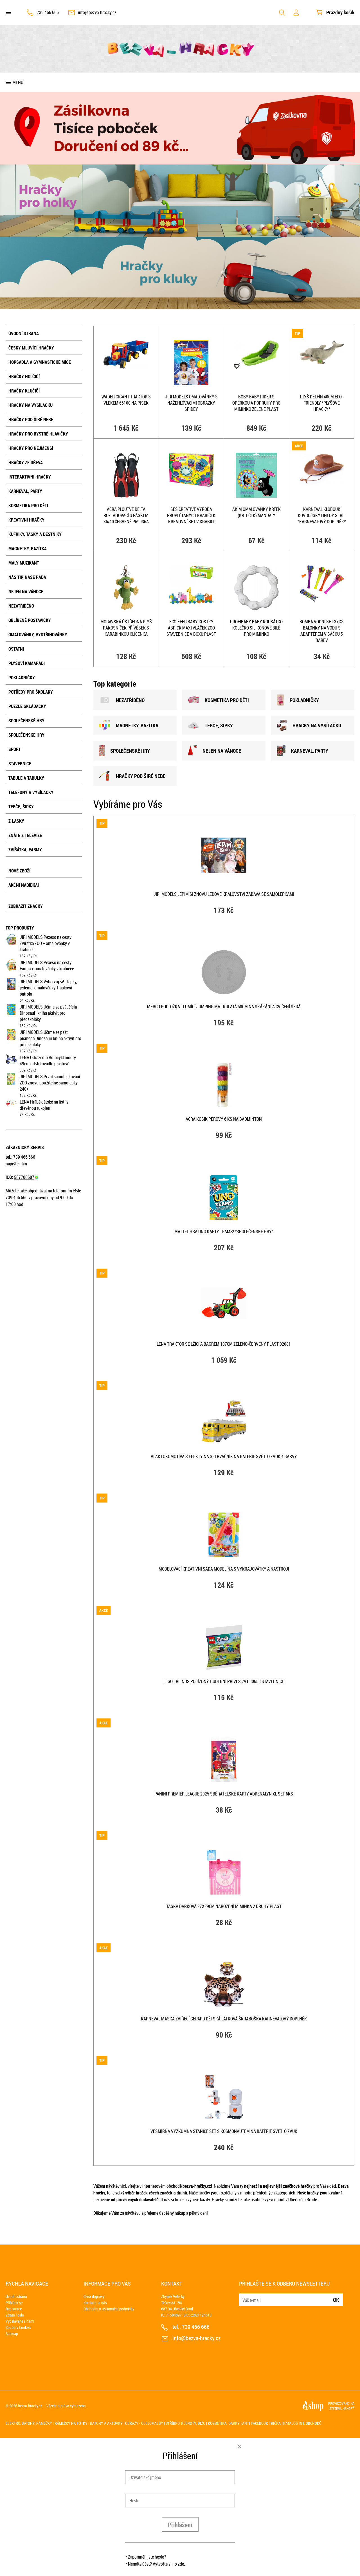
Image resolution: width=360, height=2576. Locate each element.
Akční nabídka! (23, 885)
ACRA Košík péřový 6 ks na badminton (224, 1119)
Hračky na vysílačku (30, 405)
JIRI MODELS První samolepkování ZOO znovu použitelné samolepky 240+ (50, 1082)
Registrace (14, 2308)
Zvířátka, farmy (25, 850)
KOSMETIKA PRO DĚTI (218, 699)
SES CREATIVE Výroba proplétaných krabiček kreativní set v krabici (191, 515)
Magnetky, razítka (27, 548)
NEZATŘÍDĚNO (21, 606)
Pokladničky (21, 678)
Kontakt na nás (95, 2302)
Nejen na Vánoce (25, 591)
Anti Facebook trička (261, 2423)
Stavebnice (19, 764)
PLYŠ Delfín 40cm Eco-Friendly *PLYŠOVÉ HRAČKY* (321, 403)
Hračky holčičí (24, 376)
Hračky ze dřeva (25, 462)
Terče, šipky (21, 807)
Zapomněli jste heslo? (147, 2557)
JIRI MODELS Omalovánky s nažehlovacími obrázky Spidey (191, 403)
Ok (336, 2300)
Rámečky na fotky (71, 2423)
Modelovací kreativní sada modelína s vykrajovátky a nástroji (224, 1569)
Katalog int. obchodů (302, 2423)
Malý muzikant (23, 563)
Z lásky (16, 821)
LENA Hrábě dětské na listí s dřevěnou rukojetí (44, 1105)
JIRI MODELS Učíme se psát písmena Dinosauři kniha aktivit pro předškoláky (50, 1038)
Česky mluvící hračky (31, 348)
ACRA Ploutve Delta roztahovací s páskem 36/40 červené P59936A (126, 515)
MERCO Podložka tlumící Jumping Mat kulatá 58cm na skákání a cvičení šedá (224, 1006)
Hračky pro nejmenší (30, 448)
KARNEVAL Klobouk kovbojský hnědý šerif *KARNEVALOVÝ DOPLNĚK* (322, 515)
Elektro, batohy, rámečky (29, 2423)
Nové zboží (19, 871)
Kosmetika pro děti (28, 505)
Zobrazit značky (25, 906)
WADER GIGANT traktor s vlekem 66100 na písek (126, 400)
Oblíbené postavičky (29, 620)
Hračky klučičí (24, 391)
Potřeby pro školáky (30, 692)
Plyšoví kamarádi (26, 663)
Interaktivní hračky (29, 477)
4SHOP (348, 2408)
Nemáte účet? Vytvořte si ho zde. (156, 2564)
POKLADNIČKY (298, 700)
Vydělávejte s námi (20, 2321)
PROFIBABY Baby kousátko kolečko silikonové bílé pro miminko (256, 628)
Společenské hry (26, 721)
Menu (17, 82)
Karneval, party (25, 491)
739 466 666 (48, 12)
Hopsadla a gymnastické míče (39, 362)
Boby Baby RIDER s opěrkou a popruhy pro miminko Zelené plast (256, 403)
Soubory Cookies (18, 2327)
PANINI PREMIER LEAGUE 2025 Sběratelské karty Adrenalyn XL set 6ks (223, 1794)
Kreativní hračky (26, 520)
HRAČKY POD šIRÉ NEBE (132, 776)
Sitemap (12, 2333)
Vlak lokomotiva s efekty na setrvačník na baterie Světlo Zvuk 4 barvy (224, 1456)
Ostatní (16, 649)
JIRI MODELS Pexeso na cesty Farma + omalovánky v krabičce (47, 965)
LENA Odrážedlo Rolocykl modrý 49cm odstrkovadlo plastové (48, 1060)
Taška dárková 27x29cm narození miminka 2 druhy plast (224, 1906)
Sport (14, 749)
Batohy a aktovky (106, 2423)
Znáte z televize (25, 835)
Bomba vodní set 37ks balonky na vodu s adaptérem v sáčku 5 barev (322, 631)
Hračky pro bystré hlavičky (38, 434)
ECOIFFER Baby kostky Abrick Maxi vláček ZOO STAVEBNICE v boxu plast (191, 628)
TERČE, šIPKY (210, 725)
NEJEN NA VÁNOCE (214, 750)
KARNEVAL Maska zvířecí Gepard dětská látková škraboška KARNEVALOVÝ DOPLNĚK (224, 2019)
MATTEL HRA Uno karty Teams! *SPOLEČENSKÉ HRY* (223, 1231)
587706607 (26, 1177)
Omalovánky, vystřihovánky (37, 634)
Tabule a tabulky (26, 778)
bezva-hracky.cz (30, 2405)
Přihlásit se (14, 2302)
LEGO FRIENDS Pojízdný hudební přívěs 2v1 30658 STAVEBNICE (223, 1681)
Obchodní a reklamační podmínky (109, 2308)
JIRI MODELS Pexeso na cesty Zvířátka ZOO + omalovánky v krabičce (45, 943)
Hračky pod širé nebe (30, 419)
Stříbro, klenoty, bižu (185, 2423)
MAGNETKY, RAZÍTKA (128, 725)
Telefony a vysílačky (30, 792)
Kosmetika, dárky (224, 2423)
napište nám (16, 1164)
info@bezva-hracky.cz (97, 12)
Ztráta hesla (15, 2315)
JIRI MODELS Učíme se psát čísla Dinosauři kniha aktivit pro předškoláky (48, 1013)
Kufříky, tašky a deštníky (35, 534)
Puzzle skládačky (27, 706)
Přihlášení (180, 2525)
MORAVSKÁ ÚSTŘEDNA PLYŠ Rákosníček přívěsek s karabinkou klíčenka (126, 628)
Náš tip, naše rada (27, 577)
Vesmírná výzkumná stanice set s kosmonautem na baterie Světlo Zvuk (223, 2131)
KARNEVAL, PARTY (302, 750)
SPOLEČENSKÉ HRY (124, 750)
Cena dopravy (94, 2296)
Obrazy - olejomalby (144, 2423)
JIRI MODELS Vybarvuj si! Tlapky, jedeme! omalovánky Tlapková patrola (48, 987)
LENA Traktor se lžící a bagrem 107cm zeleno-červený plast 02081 (224, 1344)
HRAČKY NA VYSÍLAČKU (309, 725)
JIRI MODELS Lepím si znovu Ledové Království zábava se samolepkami (224, 894)
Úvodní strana (23, 333)
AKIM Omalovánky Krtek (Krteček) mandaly (256, 512)
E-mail (244, 2296)
